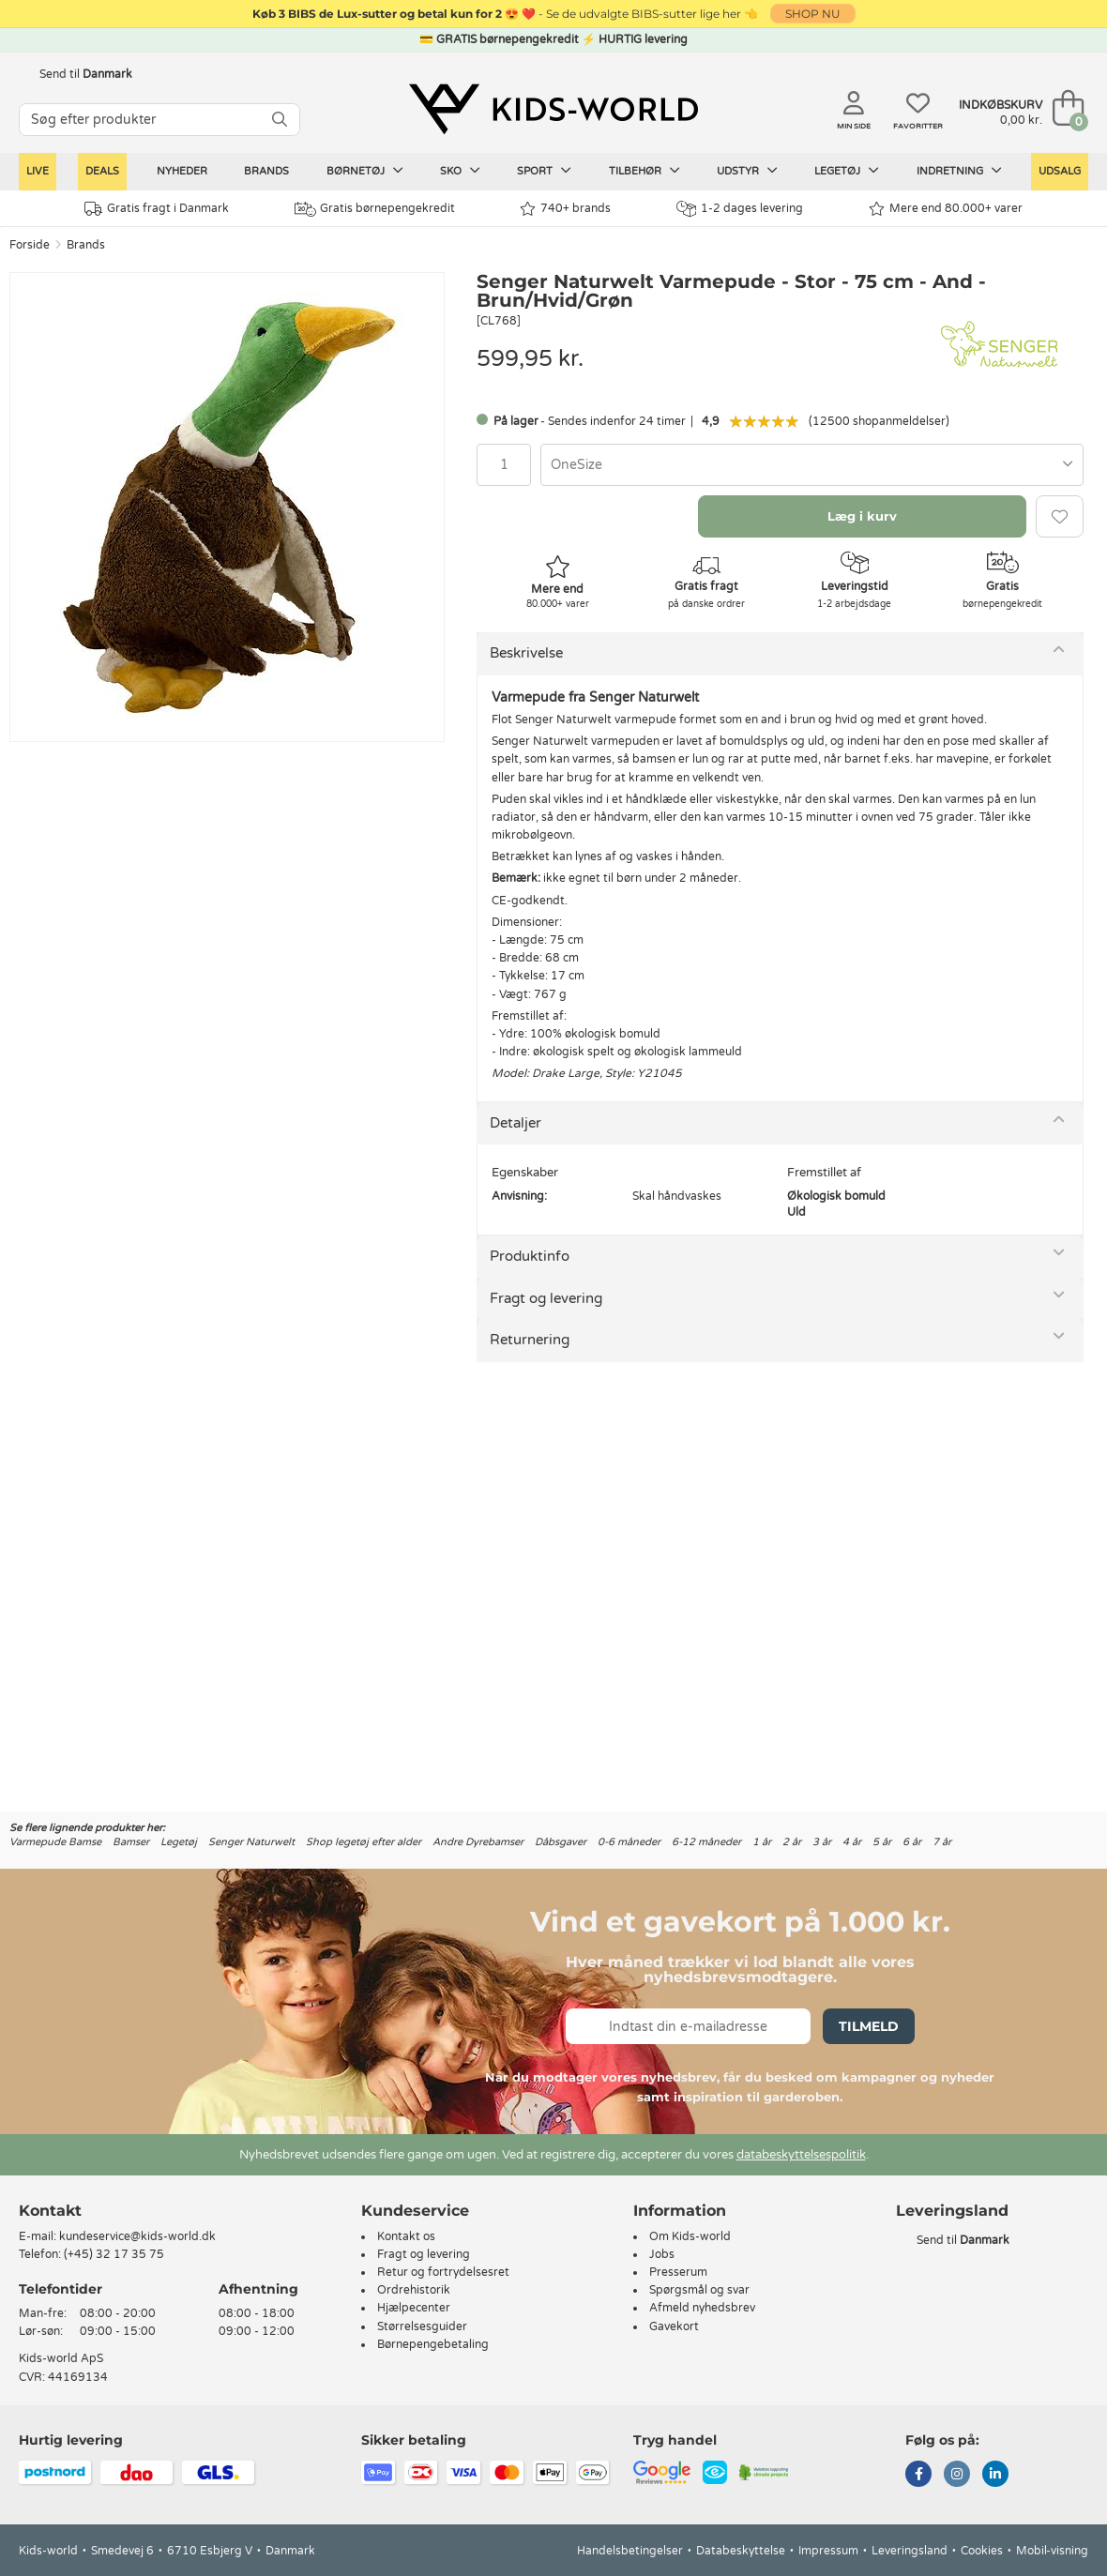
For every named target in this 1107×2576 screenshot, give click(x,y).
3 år (821, 1842)
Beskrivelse (526, 652)
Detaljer (515, 1122)
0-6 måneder (629, 1842)
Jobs (662, 2254)
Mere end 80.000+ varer (946, 209)
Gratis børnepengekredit (375, 209)
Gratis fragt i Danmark (156, 209)
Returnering (529, 1339)
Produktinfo (529, 1256)
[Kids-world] (553, 109)
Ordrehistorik (413, 2289)
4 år (851, 1842)
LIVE (37, 171)
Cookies (982, 2550)
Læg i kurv (862, 515)
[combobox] (812, 465)
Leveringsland (910, 2550)
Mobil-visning (1052, 2550)
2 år (791, 1842)
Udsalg (1060, 171)
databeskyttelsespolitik (801, 2154)
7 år (942, 1842)
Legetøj (846, 170)
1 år (761, 1842)
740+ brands (565, 209)
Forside (29, 244)
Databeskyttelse (740, 2550)
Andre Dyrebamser (477, 1842)
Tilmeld (869, 2026)
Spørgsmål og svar (699, 2289)
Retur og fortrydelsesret (443, 2272)
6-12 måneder (706, 1842)
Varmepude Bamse (55, 1842)
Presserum (678, 2272)
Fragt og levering (546, 1298)
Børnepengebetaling (433, 2344)
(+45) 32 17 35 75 (114, 2254)
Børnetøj (364, 170)
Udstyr (747, 170)
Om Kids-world (690, 2236)
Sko (460, 170)
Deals (102, 171)
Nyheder (182, 171)
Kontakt (50, 2211)
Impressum (828, 2550)
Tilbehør (644, 170)
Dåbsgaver (560, 1842)
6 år (911, 1842)
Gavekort (674, 2326)
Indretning (959, 170)
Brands (266, 171)
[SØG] (279, 119)
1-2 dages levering (739, 209)
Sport (544, 170)
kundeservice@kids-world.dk (137, 2236)
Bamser (131, 1842)
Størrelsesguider (422, 2326)
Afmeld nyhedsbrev (702, 2307)
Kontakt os (406, 2236)
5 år (881, 1842)
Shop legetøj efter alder (363, 1842)
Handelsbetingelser (630, 2550)
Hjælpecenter (413, 2307)
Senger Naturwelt (251, 1842)
